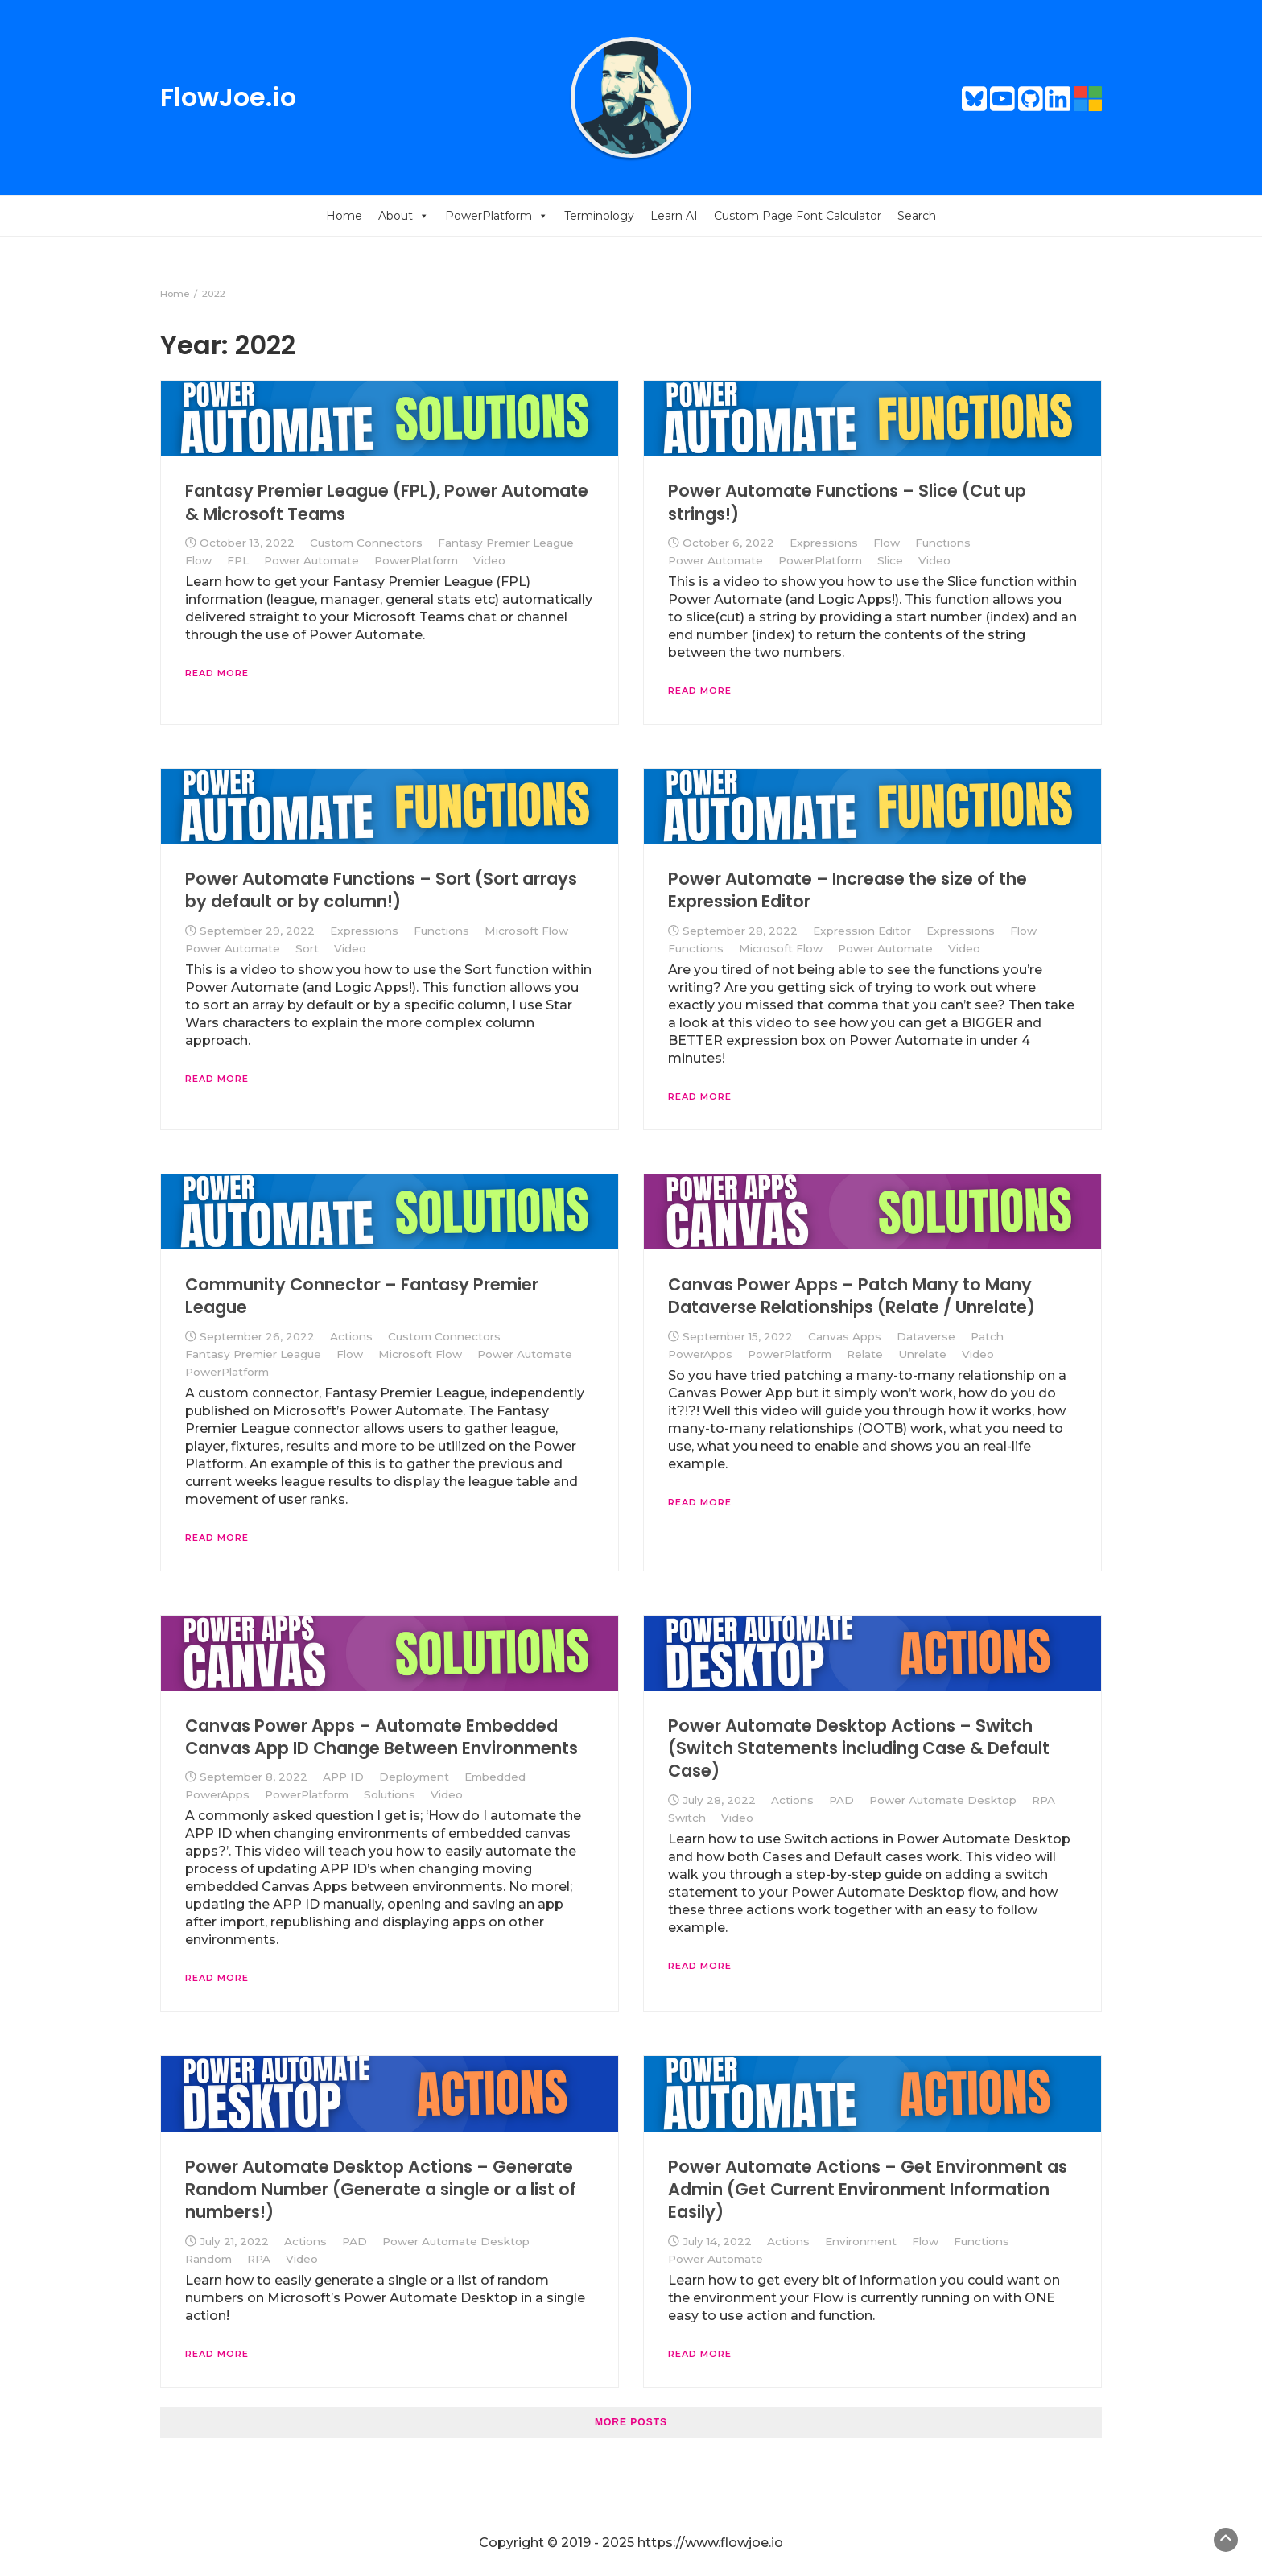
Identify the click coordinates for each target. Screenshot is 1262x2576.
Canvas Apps (844, 1336)
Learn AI (674, 215)
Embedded (495, 1776)
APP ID (343, 1776)
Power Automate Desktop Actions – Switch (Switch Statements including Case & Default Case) (859, 1748)
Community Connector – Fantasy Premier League (361, 1296)
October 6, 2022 (728, 542)
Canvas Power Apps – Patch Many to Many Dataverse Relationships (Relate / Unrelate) (851, 1296)
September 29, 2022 (257, 930)
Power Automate (311, 560)
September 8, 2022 (253, 1776)
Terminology (599, 215)
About (403, 216)
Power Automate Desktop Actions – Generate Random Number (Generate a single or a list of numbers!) (380, 2189)
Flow (198, 560)
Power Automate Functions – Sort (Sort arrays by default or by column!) (381, 890)
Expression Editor (862, 930)
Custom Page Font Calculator (797, 215)
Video (489, 560)
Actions (351, 1336)
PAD (841, 1800)
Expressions (824, 542)
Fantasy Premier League (506, 542)
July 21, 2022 (234, 2241)
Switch (687, 1817)
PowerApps (700, 1354)
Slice (890, 560)
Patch (987, 1336)
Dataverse (926, 1336)
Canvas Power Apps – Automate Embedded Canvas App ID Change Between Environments (381, 1737)
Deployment (414, 1776)
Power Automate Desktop (943, 1800)
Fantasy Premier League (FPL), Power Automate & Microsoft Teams (386, 502)
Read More (217, 673)
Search (916, 215)
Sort (307, 948)
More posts (631, 2422)
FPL (238, 560)
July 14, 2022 (717, 2241)
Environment (861, 2241)
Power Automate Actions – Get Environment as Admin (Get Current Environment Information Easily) (867, 2189)
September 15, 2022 (738, 1336)
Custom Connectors (366, 542)
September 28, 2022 (740, 930)
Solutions (389, 1794)
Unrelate (922, 1354)
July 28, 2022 (719, 1800)
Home (344, 215)
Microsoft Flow (526, 930)
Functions (943, 542)
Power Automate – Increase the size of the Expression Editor (847, 890)
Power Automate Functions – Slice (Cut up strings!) (847, 502)
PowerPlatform (496, 216)
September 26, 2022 (257, 1336)
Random (208, 2258)
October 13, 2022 (247, 542)
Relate (865, 1354)
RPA (1043, 1800)
